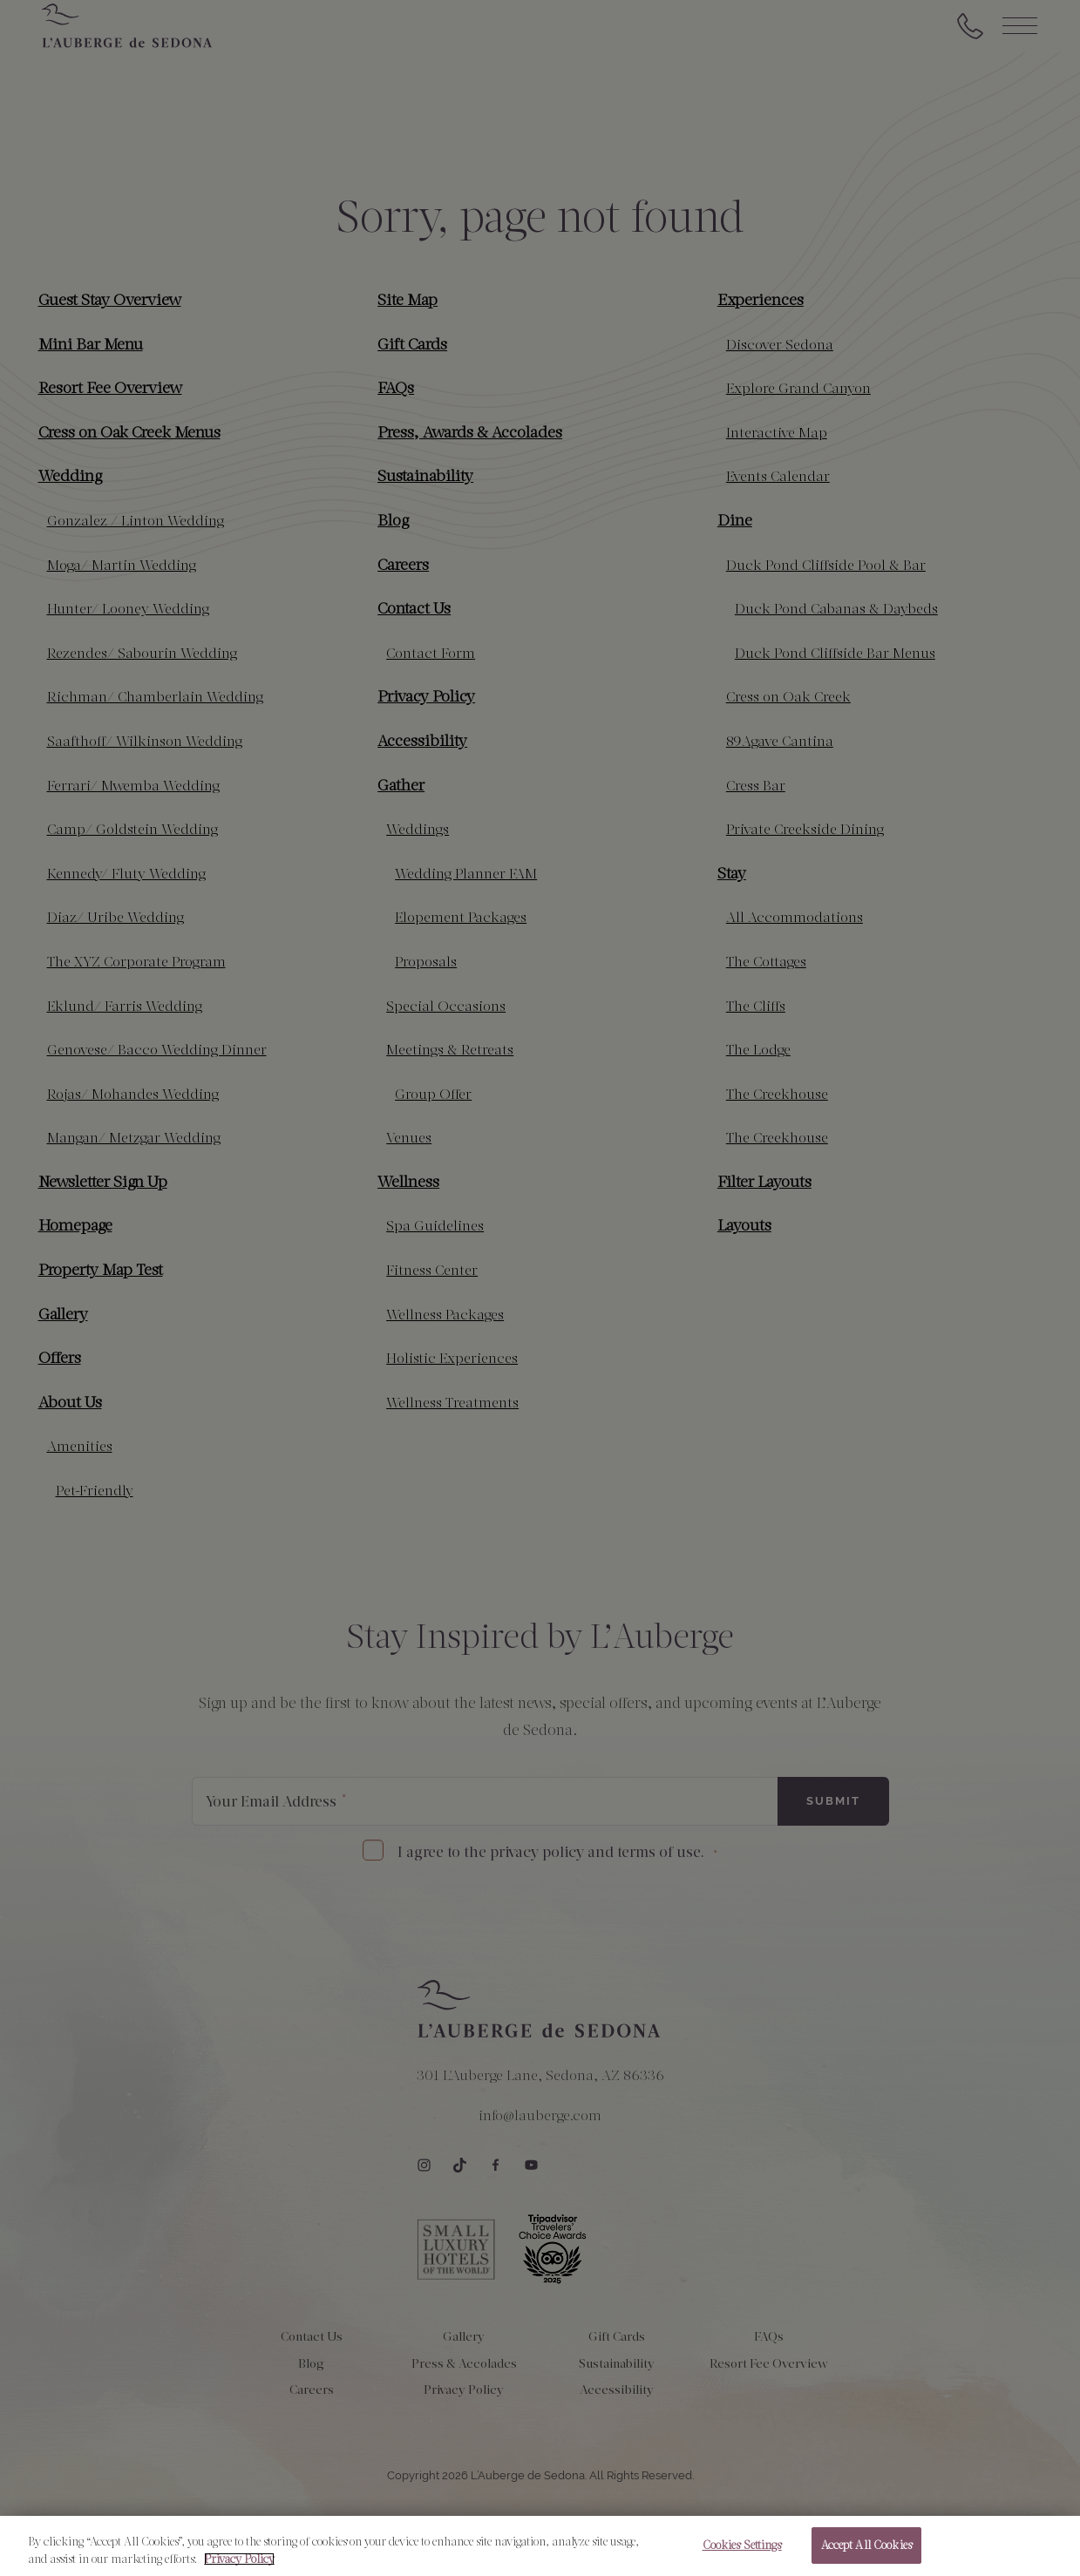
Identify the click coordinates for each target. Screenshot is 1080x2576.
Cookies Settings (742, 2556)
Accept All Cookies (866, 2556)
